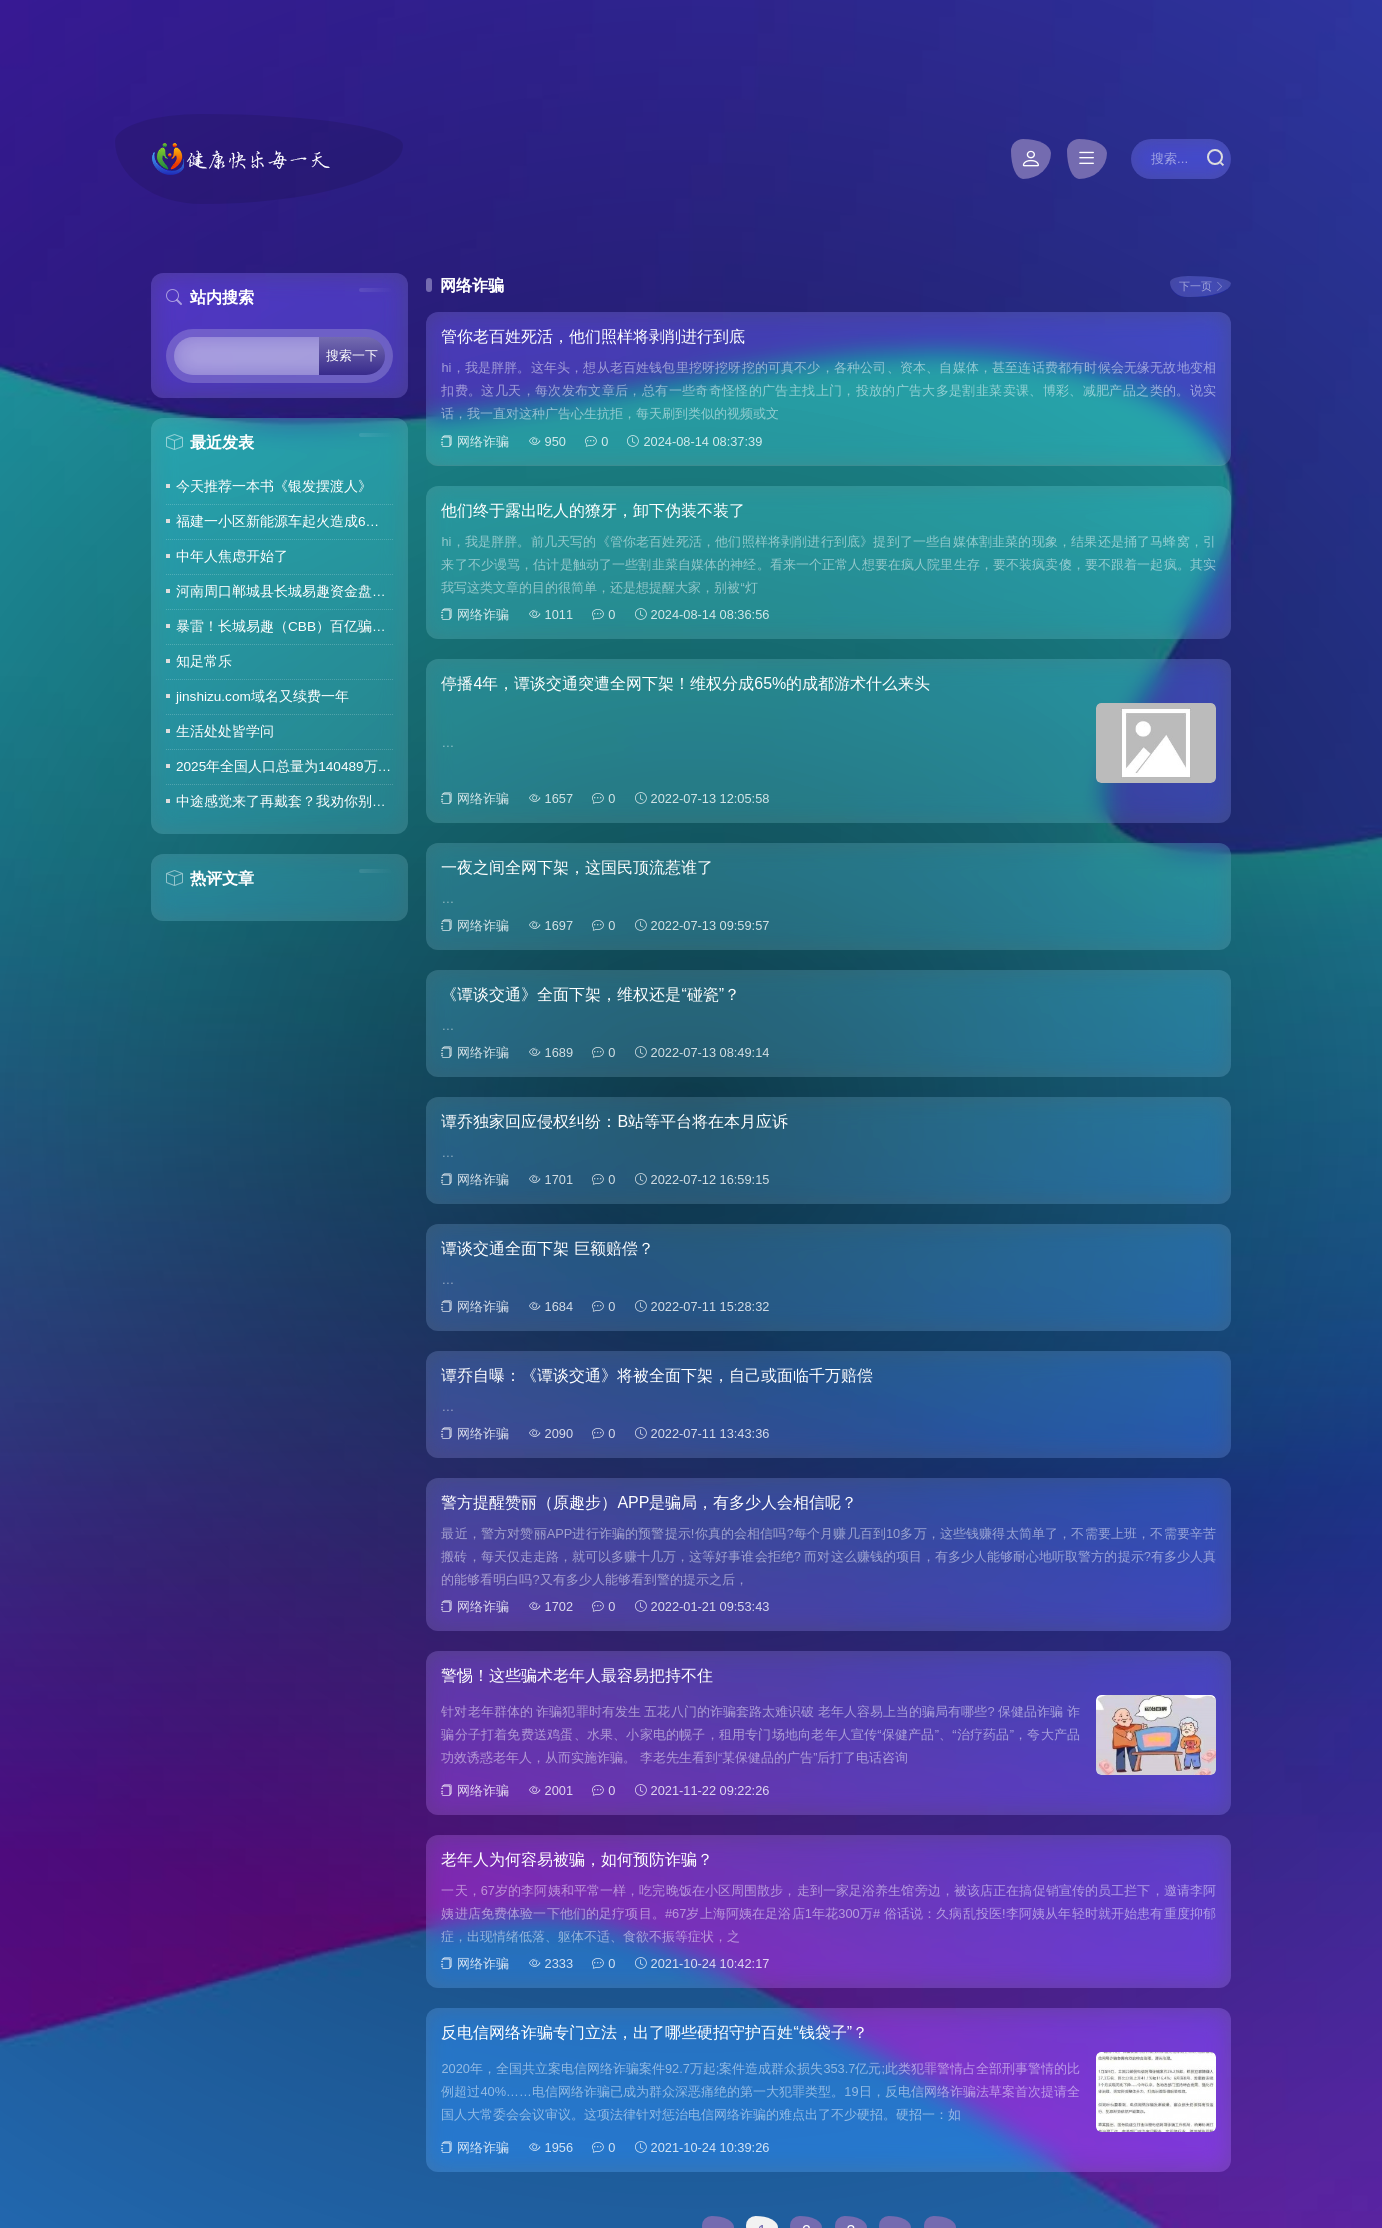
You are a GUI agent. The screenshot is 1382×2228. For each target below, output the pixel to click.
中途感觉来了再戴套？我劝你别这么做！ (284, 801)
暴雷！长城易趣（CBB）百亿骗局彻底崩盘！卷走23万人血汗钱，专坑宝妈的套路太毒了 (284, 626)
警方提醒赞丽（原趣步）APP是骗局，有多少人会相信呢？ (649, 1502)
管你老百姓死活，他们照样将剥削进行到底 (593, 336)
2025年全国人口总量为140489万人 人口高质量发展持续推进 (284, 766)
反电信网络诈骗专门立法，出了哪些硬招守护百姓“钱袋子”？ (654, 2032)
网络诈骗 (483, 441)
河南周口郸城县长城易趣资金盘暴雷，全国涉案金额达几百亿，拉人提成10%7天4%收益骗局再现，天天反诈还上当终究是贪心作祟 (284, 591)
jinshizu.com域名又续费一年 (262, 696)
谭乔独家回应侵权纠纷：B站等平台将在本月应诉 (614, 1121)
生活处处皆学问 (225, 731)
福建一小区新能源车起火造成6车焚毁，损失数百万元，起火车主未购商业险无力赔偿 (284, 521)
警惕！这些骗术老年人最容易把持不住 (577, 1675)
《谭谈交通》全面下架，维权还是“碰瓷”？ (590, 994)
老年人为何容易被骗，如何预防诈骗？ (577, 1859)
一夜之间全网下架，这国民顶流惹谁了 (577, 867)
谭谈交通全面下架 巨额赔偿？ (547, 1248)
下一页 (1195, 286)
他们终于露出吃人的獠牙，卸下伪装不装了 (593, 510)
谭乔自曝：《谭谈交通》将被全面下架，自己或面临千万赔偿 (657, 1375)
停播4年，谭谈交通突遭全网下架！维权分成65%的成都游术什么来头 (685, 683)
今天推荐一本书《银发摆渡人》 (274, 486)
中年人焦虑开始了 (232, 556)
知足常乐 (204, 661)
